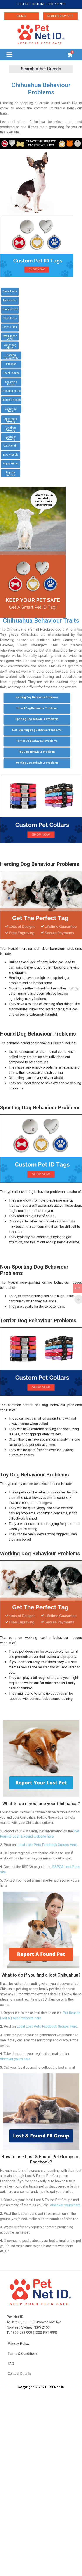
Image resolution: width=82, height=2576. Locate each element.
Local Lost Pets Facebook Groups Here (47, 1845)
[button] (9, 54)
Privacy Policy (19, 2343)
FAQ (11, 2364)
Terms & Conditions (23, 2354)
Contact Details (19, 2374)
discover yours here (15, 2059)
